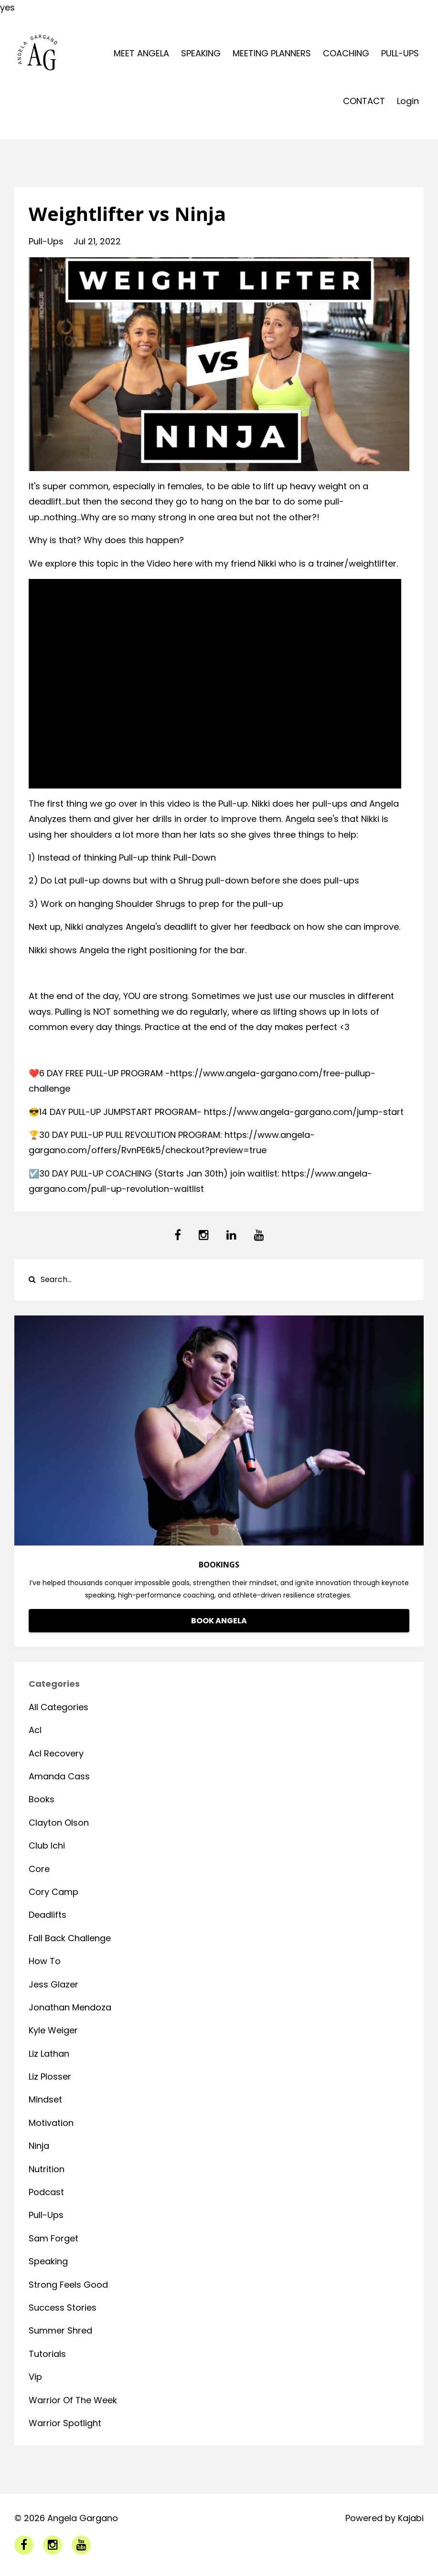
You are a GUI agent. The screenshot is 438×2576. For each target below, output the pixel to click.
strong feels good (68, 2285)
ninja (39, 2146)
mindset (45, 2099)
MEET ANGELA (141, 53)
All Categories (58, 1707)
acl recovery (56, 1753)
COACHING (346, 53)
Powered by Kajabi (384, 2518)
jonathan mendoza (70, 2007)
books (41, 1799)
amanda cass (59, 1776)
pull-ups (46, 241)
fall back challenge (70, 1938)
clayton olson (59, 1823)
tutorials (47, 2354)
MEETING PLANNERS (272, 53)
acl (35, 1730)
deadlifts (47, 1915)
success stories (62, 2307)
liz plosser (50, 2076)
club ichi (47, 1845)
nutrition (46, 2169)
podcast (46, 2192)
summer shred (60, 2330)
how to (45, 1961)
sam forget (53, 2238)
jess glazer (53, 1984)
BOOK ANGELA (219, 1620)
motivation (51, 2123)
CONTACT (364, 101)
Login (408, 101)
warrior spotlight (65, 2423)
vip (35, 2377)
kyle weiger (53, 2030)
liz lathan (49, 2054)
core (39, 1869)
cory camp (53, 1892)
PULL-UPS (400, 53)
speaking (48, 2261)
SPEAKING (201, 53)
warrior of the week (73, 2400)
